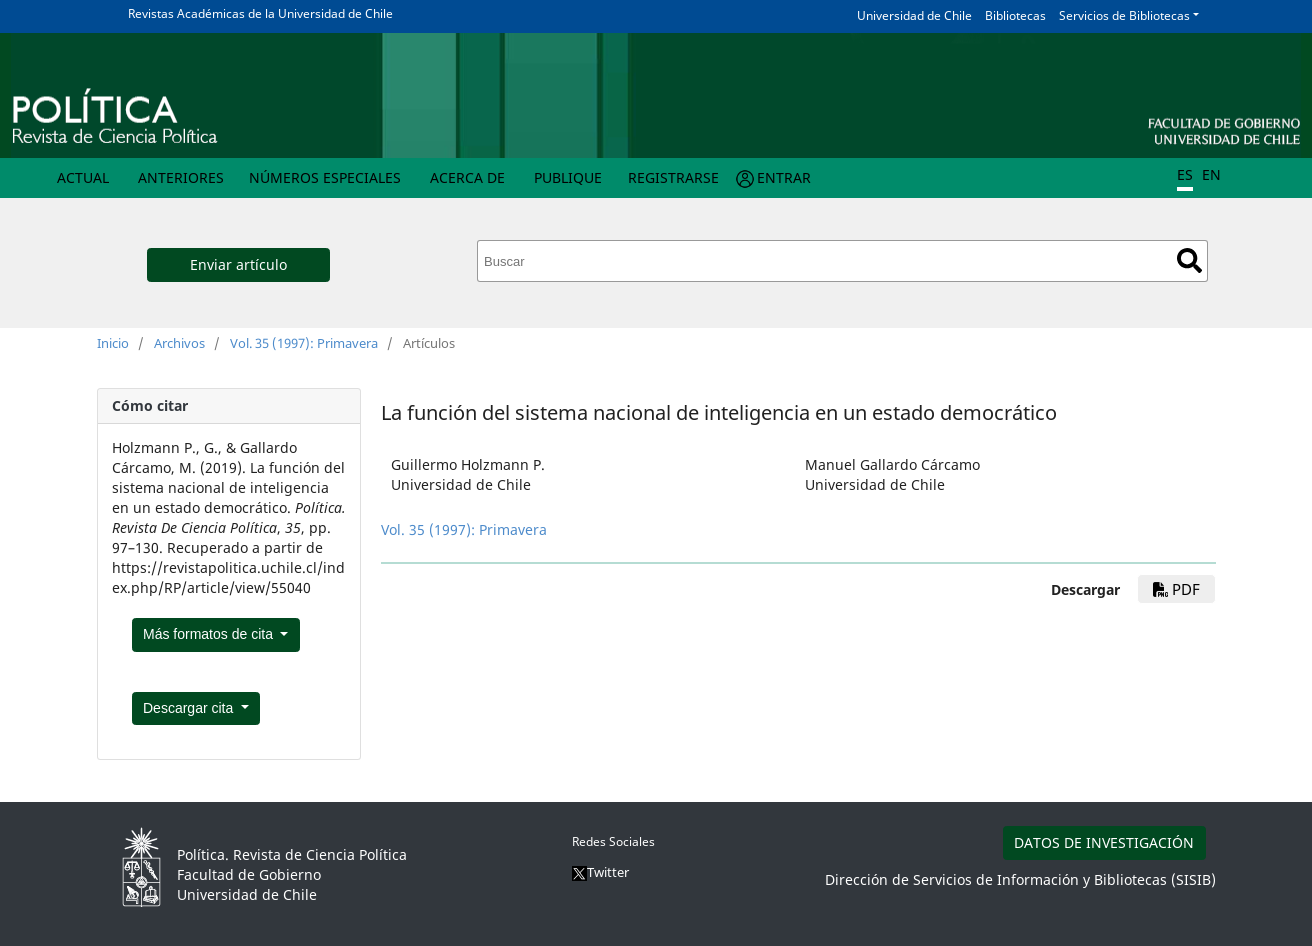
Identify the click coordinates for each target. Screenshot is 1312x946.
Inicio (113, 343)
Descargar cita (190, 708)
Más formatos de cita (210, 634)
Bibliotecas (1015, 15)
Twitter (600, 872)
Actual (83, 177)
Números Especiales (325, 177)
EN (1211, 174)
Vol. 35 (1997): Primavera (304, 343)
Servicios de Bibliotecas (1124, 15)
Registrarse (673, 177)
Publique (568, 177)
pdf (1176, 589)
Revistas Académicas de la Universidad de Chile (260, 13)
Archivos (179, 343)
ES (1185, 174)
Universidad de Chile (914, 15)
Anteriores (181, 177)
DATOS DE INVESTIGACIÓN (1104, 842)
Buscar (1189, 260)
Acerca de (467, 177)
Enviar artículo (238, 264)
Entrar (784, 177)
